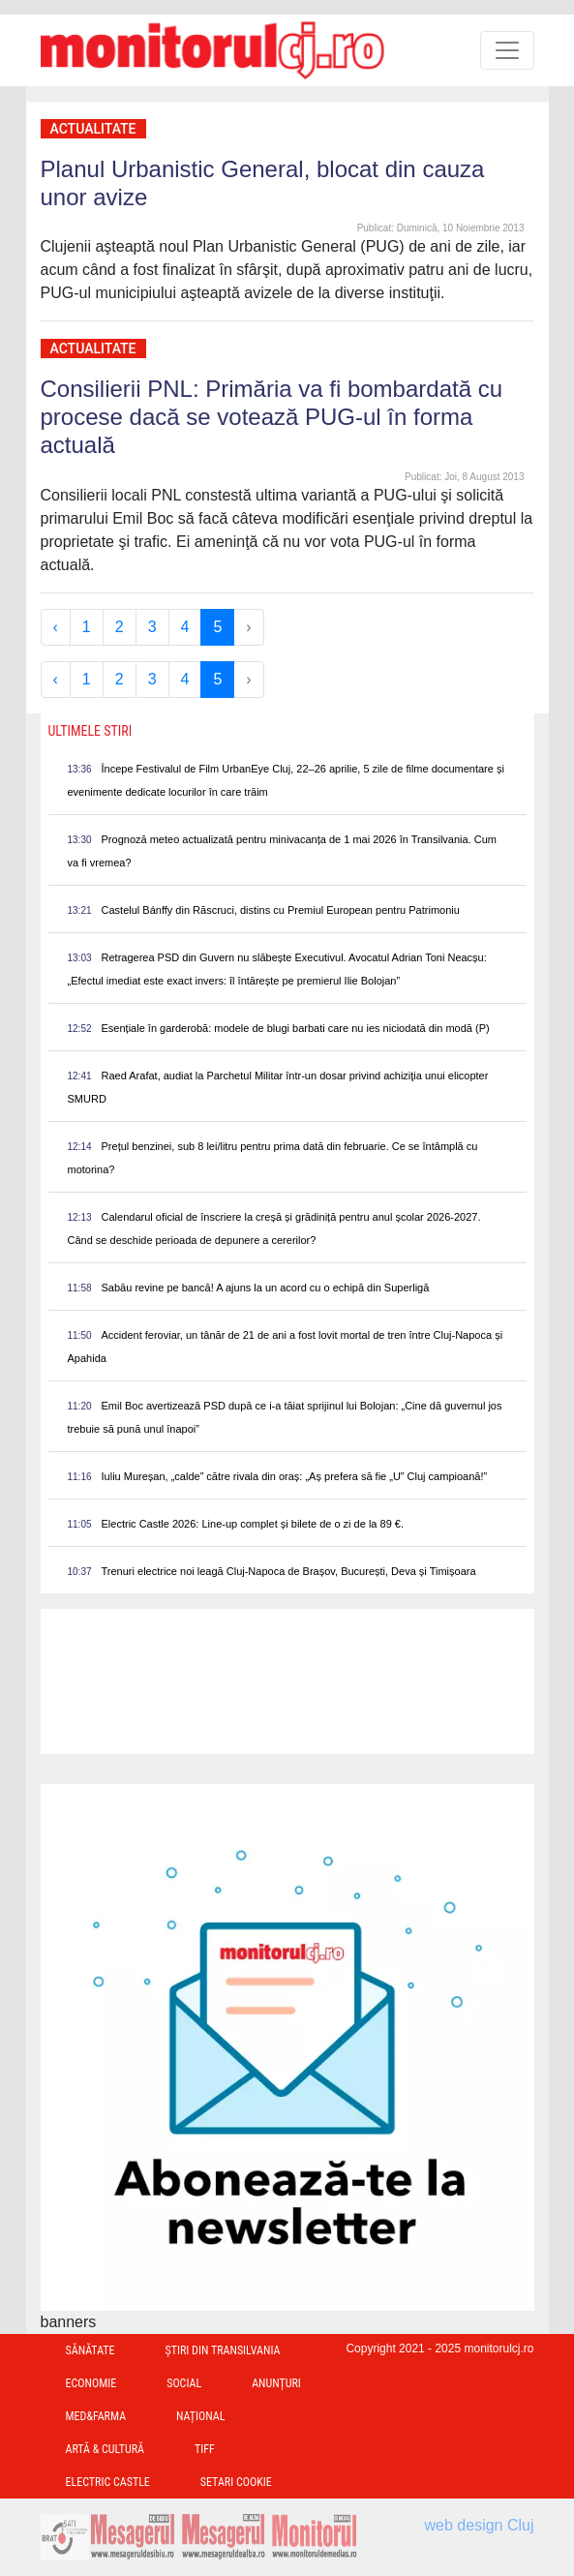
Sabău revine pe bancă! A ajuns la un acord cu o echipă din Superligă (266, 1287)
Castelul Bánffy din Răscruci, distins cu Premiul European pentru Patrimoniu (281, 910)
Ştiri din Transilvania (223, 2350)
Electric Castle (108, 2482)
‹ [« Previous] (55, 627)
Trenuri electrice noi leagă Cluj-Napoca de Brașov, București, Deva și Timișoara (289, 1571)
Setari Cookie (236, 2482)
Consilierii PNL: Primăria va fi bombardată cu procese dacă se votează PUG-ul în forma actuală (272, 417)
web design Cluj (479, 2525)
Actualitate (93, 128)
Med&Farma (96, 2416)
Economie (91, 2383)
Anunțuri (276, 2383)
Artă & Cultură (105, 2449)
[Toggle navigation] (507, 50)
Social (183, 2383)
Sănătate (90, 2350)
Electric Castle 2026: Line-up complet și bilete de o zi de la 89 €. (253, 1524)
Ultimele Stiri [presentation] (90, 731)
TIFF (205, 2449)
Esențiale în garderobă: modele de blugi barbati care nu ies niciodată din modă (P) (296, 1028)
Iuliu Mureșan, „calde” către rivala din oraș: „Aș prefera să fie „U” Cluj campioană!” (295, 1476)
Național (200, 2416)
